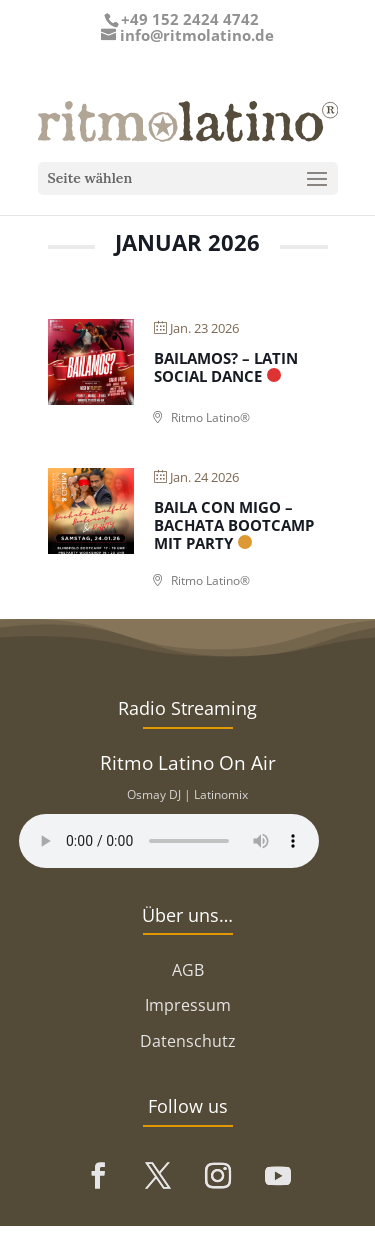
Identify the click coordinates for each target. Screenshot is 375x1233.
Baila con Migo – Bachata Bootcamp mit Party (234, 525)
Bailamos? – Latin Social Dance (226, 367)
